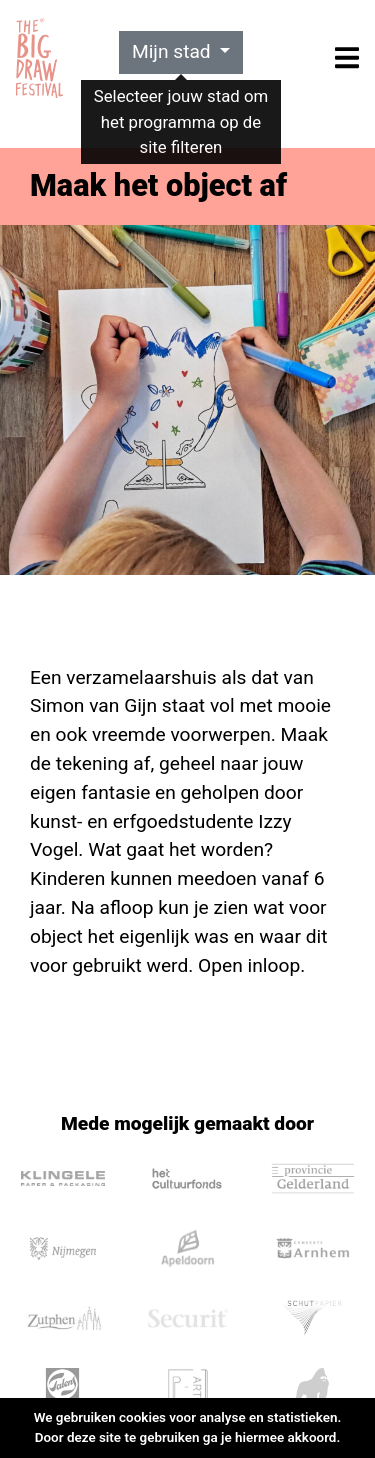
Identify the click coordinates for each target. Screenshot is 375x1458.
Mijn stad (174, 51)
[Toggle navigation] (347, 57)
